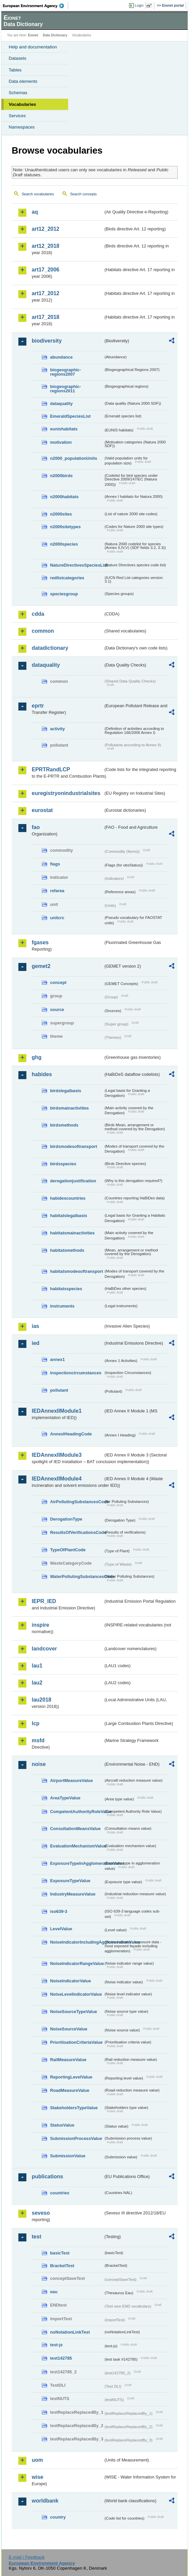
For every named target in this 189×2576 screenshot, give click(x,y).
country (58, 2517)
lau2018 (41, 1700)
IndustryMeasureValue (73, 1894)
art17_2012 (45, 293)
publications (47, 2176)
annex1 (57, 1359)
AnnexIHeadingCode (71, 1433)
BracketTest (62, 2265)
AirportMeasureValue (71, 1780)
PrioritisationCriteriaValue (76, 2042)
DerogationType (66, 1519)
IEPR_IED (44, 1601)
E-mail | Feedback (26, 2557)
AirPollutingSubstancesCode (77, 1501)
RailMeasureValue (68, 2059)
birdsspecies (63, 1163)
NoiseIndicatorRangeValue (77, 1963)
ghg (36, 1057)
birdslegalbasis (65, 1090)
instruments (62, 1306)
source (57, 1009)
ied (35, 1343)
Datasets (17, 58)
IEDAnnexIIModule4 (56, 1478)
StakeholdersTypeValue (74, 2107)
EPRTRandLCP (51, 769)
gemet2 (41, 966)
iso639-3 (58, 1911)
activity (57, 728)
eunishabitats (64, 428)
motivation (61, 442)
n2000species (64, 544)
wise (37, 2477)
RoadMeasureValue (69, 2090)
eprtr (38, 706)
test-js (56, 2344)
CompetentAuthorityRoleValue (77, 1811)
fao (36, 827)
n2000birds (61, 475)
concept (58, 982)
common (43, 631)
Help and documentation (33, 46)
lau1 (37, 1665)
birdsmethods (64, 1125)
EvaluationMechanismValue (77, 1845)
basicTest (59, 2252)
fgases (40, 942)
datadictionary (50, 648)
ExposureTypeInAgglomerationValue (77, 1863)
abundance (61, 357)
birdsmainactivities (69, 1108)
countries (59, 2192)
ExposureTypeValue (70, 1880)
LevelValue (61, 1928)
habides (42, 1074)
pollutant (59, 1390)
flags (55, 863)
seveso (41, 2213)
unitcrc (57, 917)
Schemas (18, 92)
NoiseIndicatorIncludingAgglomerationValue (77, 1942)
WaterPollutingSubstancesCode (77, 1576)
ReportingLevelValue (71, 2076)
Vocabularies (22, 104)
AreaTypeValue (65, 1797)
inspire (40, 1625)
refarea (57, 890)
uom (37, 2460)
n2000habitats (64, 496)
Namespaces (22, 127)
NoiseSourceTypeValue (73, 2011)
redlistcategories (67, 577)
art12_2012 (45, 229)
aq (35, 212)
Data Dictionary (55, 35)
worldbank (45, 2501)
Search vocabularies (38, 194)
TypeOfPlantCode (67, 1549)
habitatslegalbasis (68, 1215)
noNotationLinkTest (70, 2332)
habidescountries (67, 1198)
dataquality (61, 403)
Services (17, 115)
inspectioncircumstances (76, 1372)
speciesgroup (64, 593)
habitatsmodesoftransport (76, 1271)
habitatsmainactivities (72, 1232)
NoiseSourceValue (68, 2028)
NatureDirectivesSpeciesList (77, 565)
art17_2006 (45, 269)
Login (139, 5)
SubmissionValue (67, 2155)
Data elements (23, 81)
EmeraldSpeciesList (70, 416)
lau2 (37, 1683)
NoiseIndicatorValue (70, 1980)
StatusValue (62, 2125)
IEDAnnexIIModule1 (56, 1411)
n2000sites (61, 514)
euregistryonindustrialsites (66, 793)
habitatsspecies (66, 1288)
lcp (35, 1723)
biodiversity (47, 341)
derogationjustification (73, 1180)
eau (53, 2291)
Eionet (33, 35)
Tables (15, 69)
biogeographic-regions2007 (65, 372)
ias (35, 1326)
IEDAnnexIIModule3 (56, 1455)
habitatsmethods (67, 1250)
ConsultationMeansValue (75, 1828)
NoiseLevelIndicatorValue (76, 1994)
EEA (35, 5)
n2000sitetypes (65, 526)
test (36, 2236)
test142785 (61, 2358)
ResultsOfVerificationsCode (77, 1532)
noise (39, 1764)
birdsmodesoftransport (73, 1146)
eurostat (42, 810)
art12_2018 (45, 246)
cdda (38, 614)
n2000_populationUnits (73, 458)
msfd (38, 1740)
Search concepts (83, 194)
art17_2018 (45, 317)
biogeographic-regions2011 (65, 388)
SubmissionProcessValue (76, 2138)
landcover (44, 1648)
